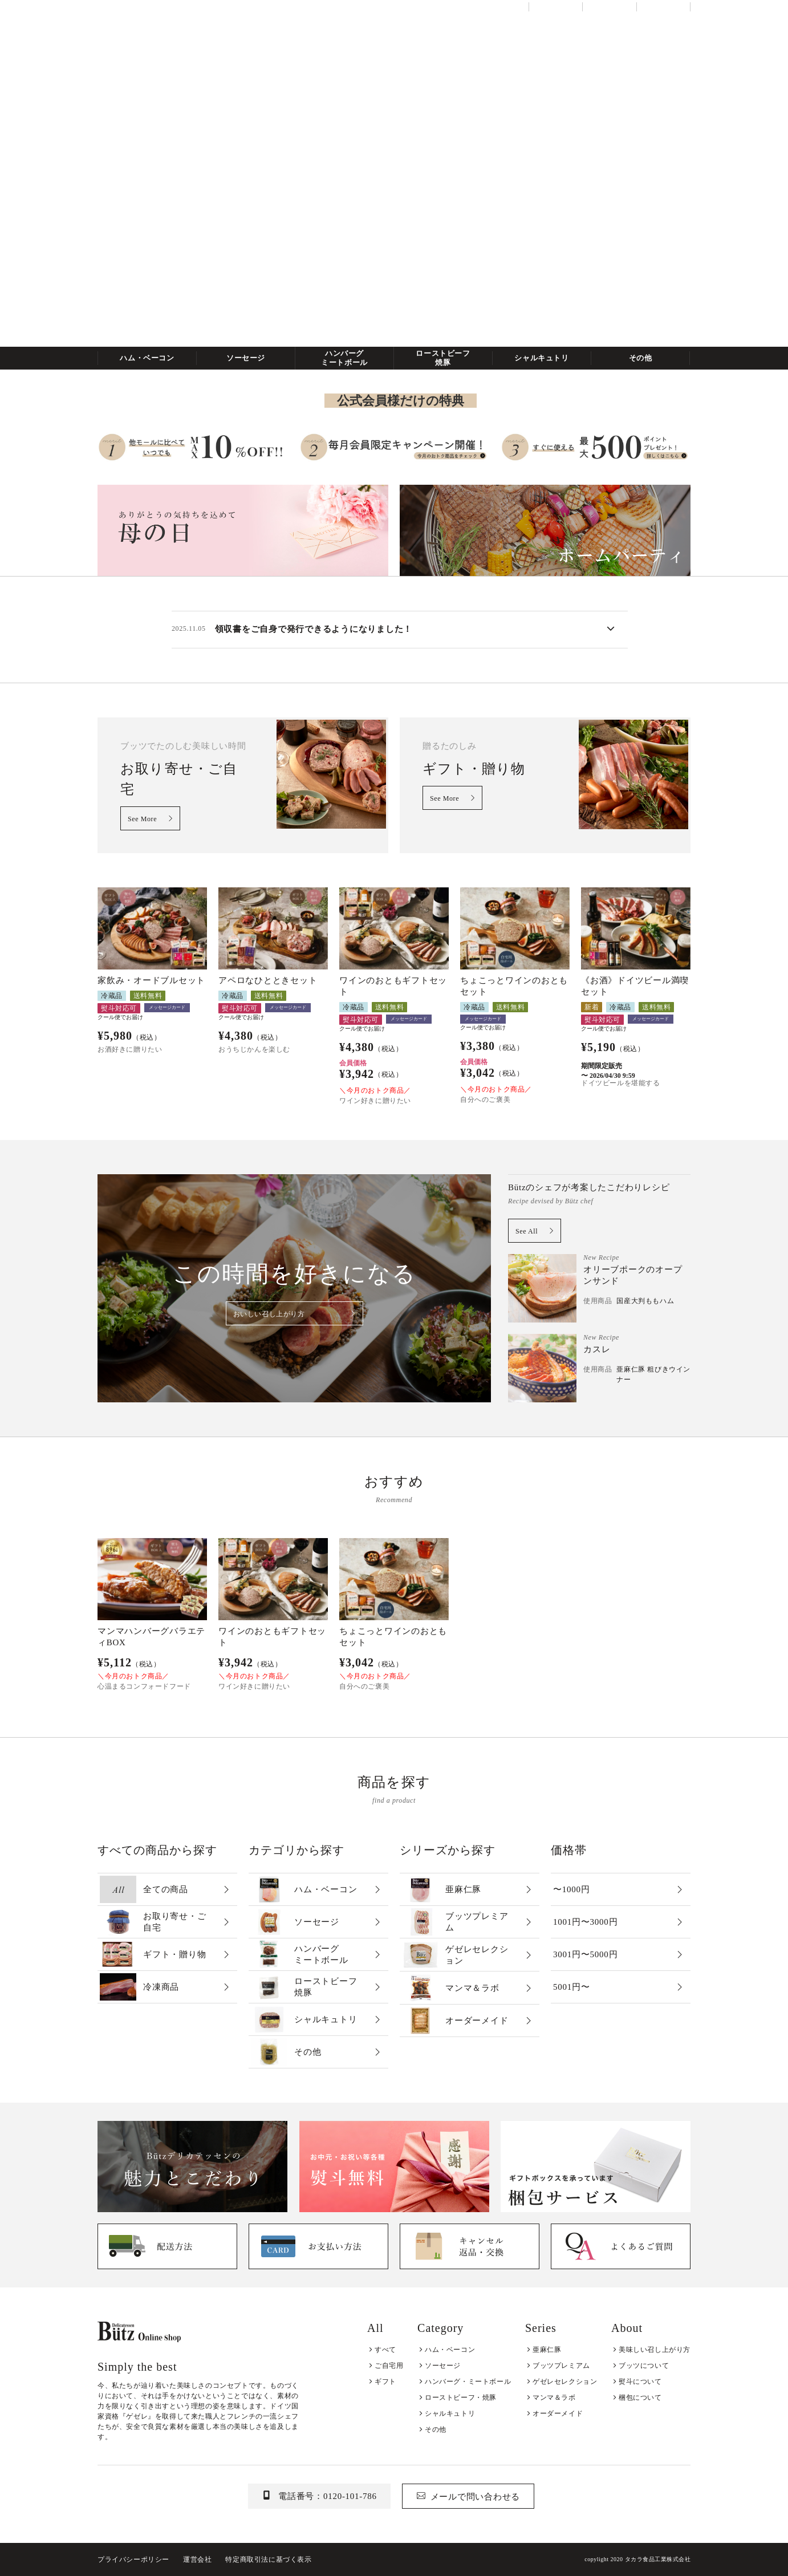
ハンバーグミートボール (344, 358)
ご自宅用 (389, 2366)
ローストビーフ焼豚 (443, 358)
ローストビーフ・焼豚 (461, 2397)
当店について (555, 6)
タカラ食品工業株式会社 (658, 2559)
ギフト (385, 2382)
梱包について (640, 2397)
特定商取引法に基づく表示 (268, 2559)
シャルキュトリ (541, 358)
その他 (640, 358)
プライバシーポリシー (133, 2559)
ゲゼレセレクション (565, 2382)
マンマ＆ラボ (554, 2397)
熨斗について (640, 2382)
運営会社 (197, 2559)
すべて (385, 2350)
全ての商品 (117, 22)
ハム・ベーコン (147, 358)
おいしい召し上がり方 (269, 1314)
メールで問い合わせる (475, 2496)
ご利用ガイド (609, 6)
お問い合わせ (663, 6)
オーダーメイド (558, 2413)
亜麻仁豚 (547, 2350)
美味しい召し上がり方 (654, 2350)
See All (526, 1231)
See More (142, 819)
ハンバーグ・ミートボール (468, 2382)
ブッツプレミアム (561, 2366)
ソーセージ (245, 358)
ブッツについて (644, 2366)
